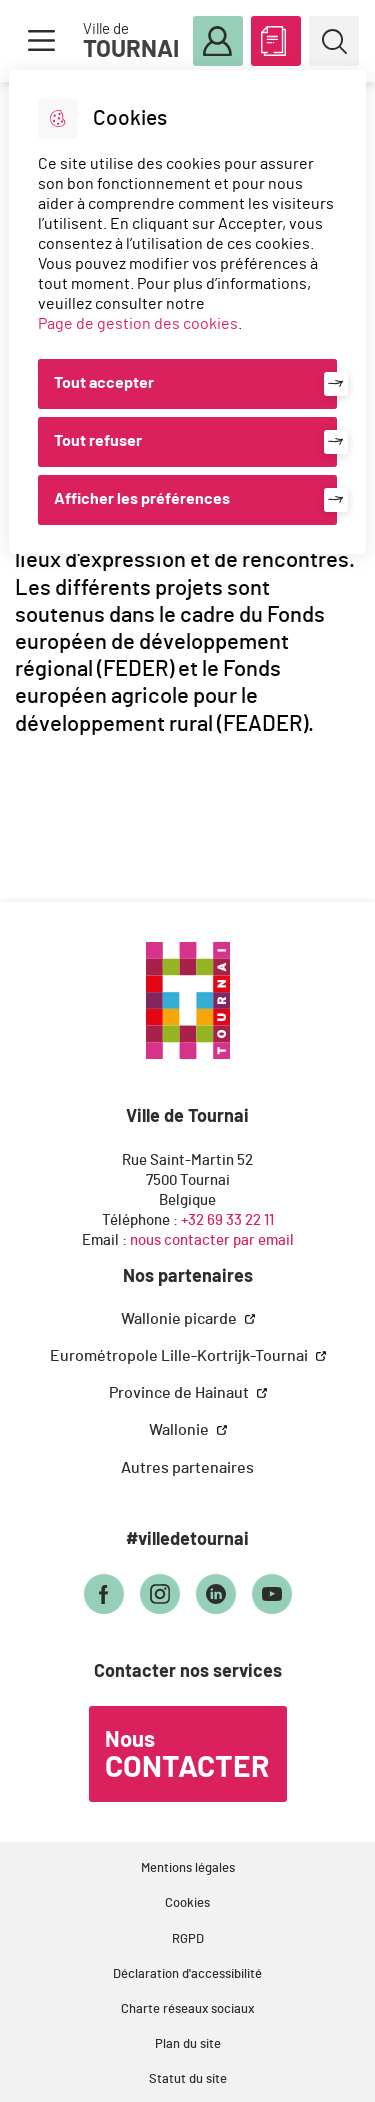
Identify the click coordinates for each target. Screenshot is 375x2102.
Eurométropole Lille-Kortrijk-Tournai (180, 1356)
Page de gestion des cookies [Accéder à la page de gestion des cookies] (138, 324)
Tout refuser (98, 441)
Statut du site (188, 2079)
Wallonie (180, 1430)
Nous (187, 1756)
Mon (218, 42)
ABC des (276, 37)
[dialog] (187, 312)
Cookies (187, 1903)
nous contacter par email (212, 1240)
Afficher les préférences (142, 499)
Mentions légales (188, 1868)
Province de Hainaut (180, 1393)
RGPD (188, 1939)
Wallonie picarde (180, 1319)
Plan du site (188, 2044)
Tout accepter (104, 383)
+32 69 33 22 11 (227, 1220)
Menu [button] (41, 41)
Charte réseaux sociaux (187, 2009)
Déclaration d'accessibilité (187, 1974)
